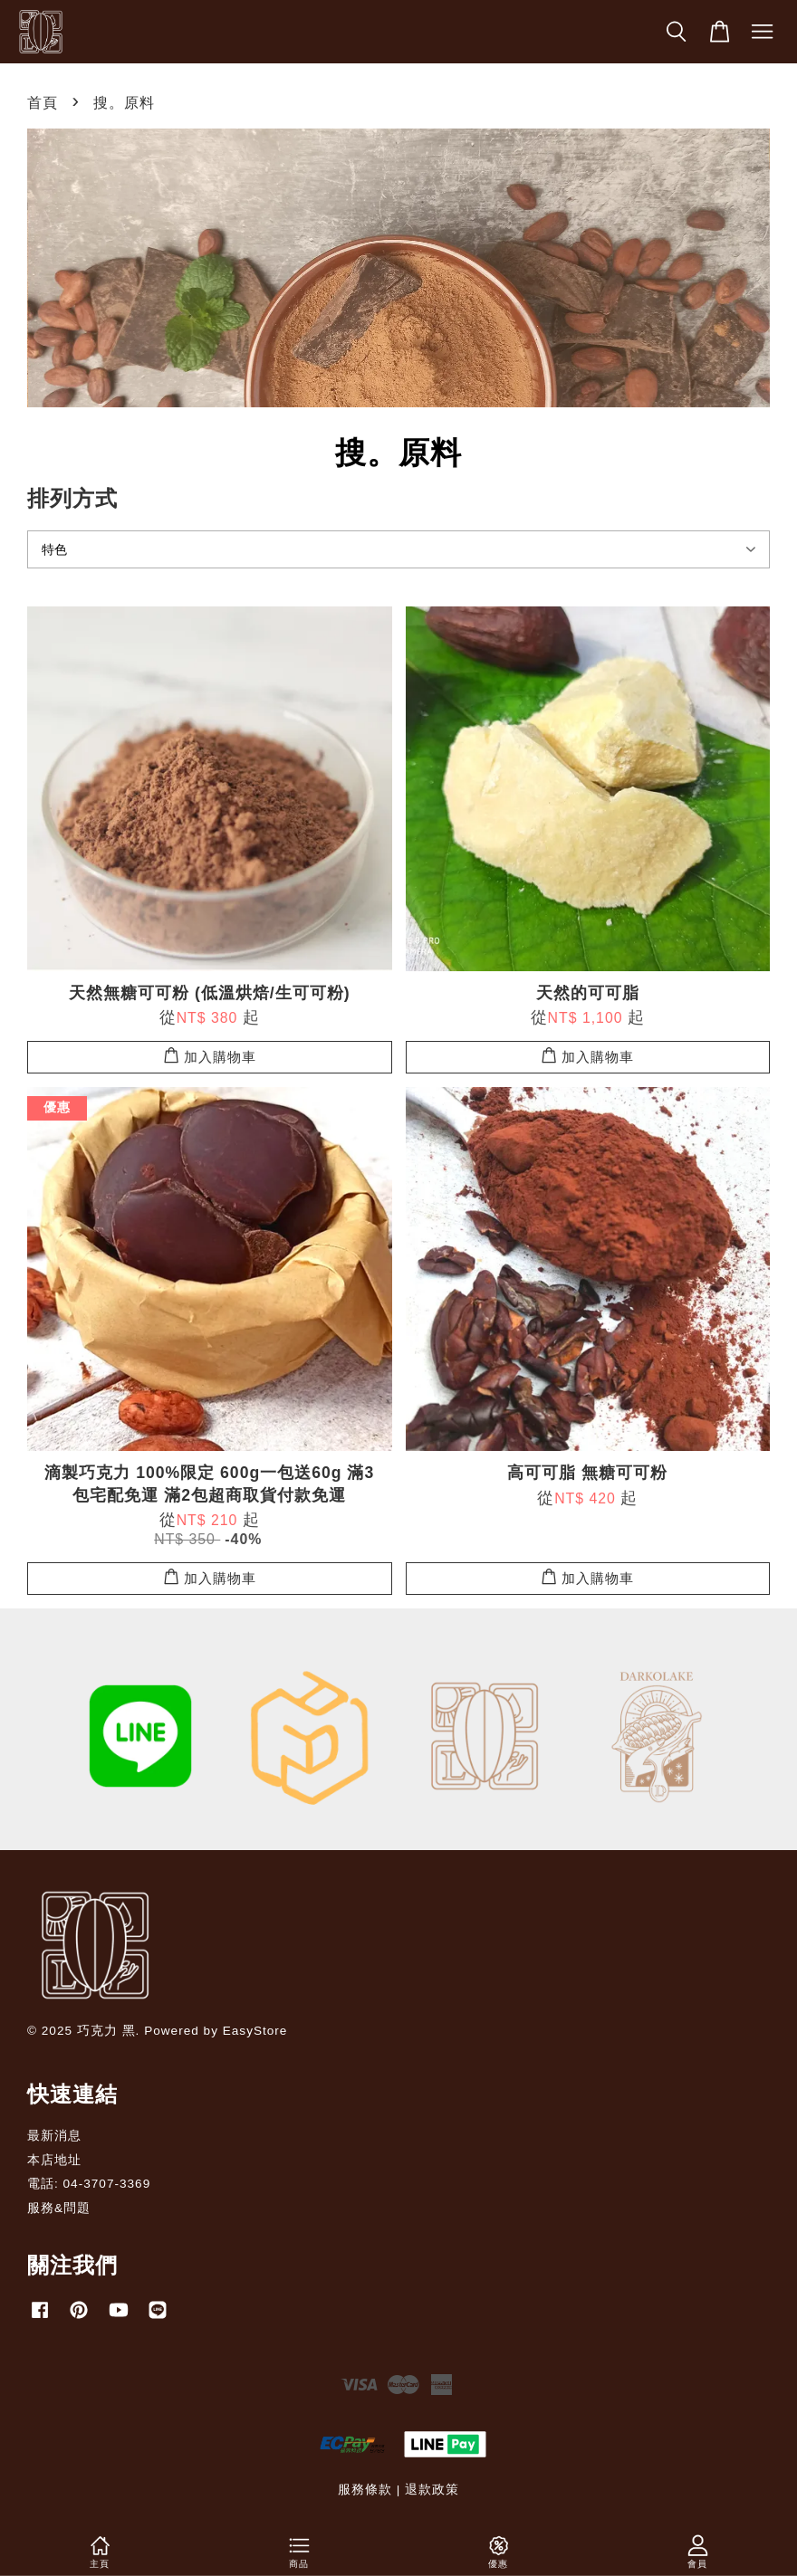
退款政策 (432, 2489)
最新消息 (54, 2135)
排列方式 (72, 498)
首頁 (42, 102)
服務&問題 (59, 2208)
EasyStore (255, 2030)
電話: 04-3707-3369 (88, 2183)
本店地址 (54, 2160)
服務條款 (365, 2489)
